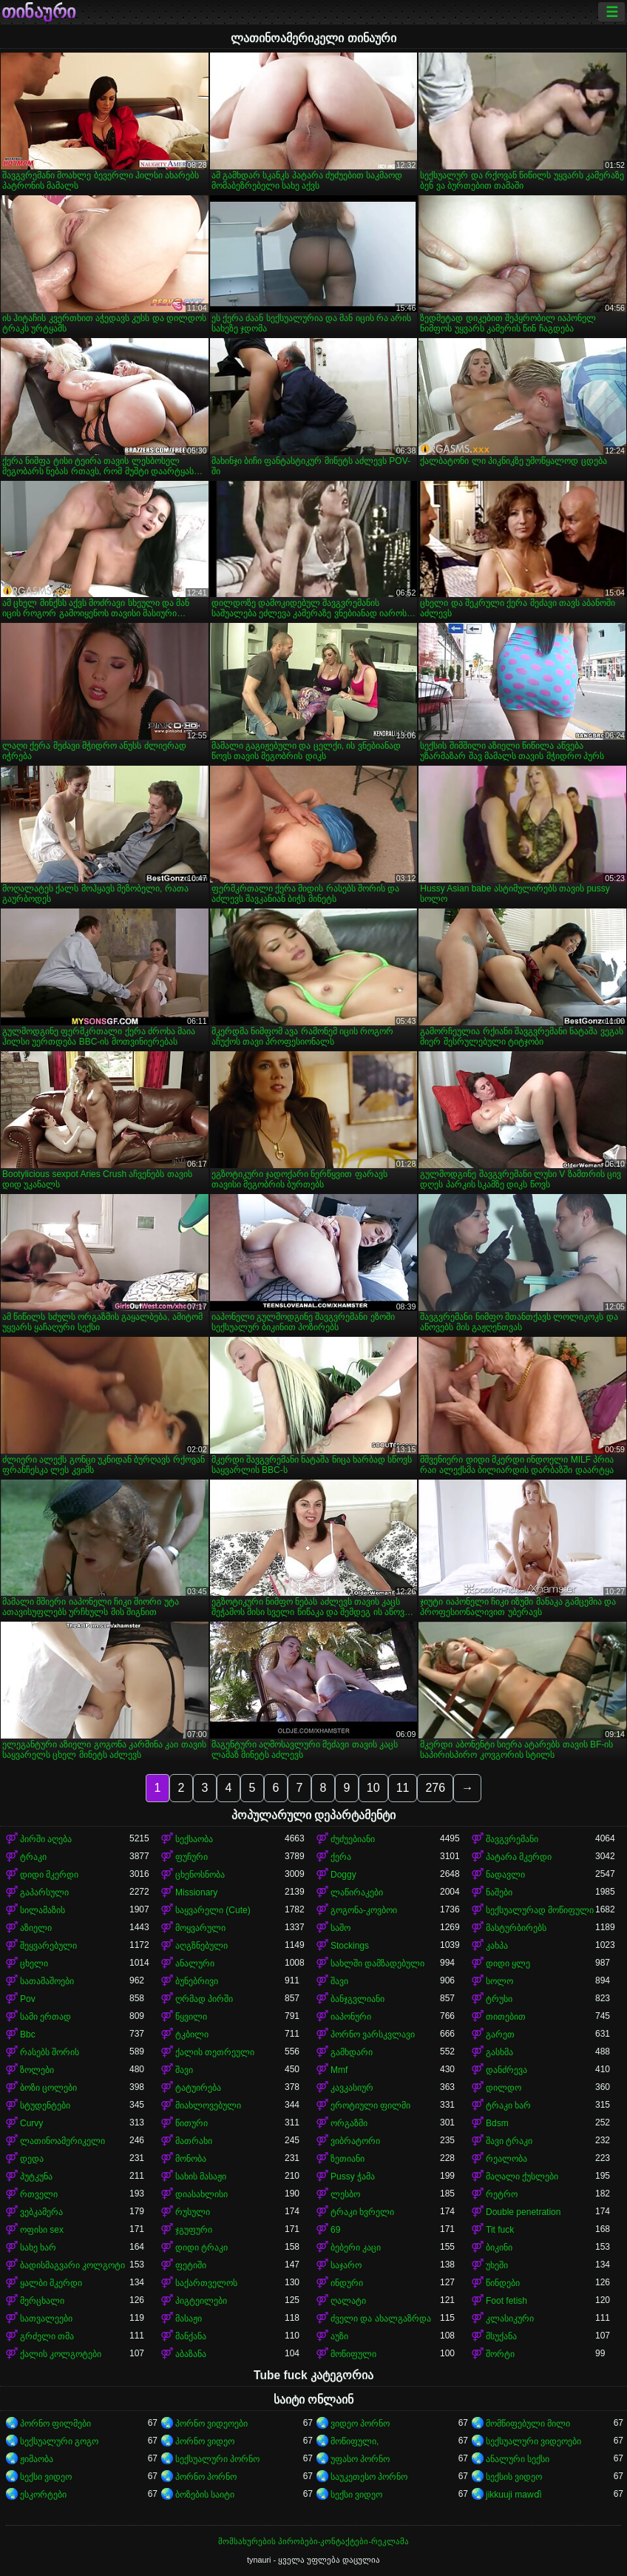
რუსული (192, 2212)
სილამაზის (42, 1910)
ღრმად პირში (204, 1999)
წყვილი (191, 2017)
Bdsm (497, 2123)
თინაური (38, 11)
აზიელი (36, 1928)
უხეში (497, 2265)
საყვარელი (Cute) (213, 1910)
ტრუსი (499, 1999)
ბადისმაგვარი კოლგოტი (72, 2265)
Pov (27, 1999)
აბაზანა (190, 2354)
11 (403, 1787)
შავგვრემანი (512, 1839)
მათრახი (193, 2141)
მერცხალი (42, 2301)
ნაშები (499, 1892)
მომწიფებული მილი (528, 2423)
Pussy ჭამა (353, 2176)
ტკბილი (192, 2034)
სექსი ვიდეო (46, 2477)
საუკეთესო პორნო (369, 2477)
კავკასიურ (352, 2088)
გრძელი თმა (47, 2336)
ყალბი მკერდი (51, 2283)
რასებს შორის (49, 2052)
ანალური (194, 1963)
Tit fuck (500, 2230)
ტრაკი (33, 1857)
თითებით (506, 2017)
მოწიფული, (355, 2441)
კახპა (497, 1946)
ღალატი (348, 2301)
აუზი (339, 2336)
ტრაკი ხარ (508, 2105)
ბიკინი (499, 2247)
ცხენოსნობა (200, 1874)
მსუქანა (501, 2336)
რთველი (39, 2194)
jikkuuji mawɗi (513, 2494)
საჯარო (346, 2265)
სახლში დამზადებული (377, 1963)
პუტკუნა (36, 2176)
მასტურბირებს (516, 1928)
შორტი (500, 2354)
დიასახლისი (201, 2194)
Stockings (350, 1946)
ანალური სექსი (517, 2459)
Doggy (343, 1874)
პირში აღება (46, 1839)
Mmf (339, 2070)
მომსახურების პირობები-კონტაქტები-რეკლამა (313, 2541)
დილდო (503, 2088)
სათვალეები (46, 2318)
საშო (340, 1928)
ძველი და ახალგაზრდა (381, 2318)
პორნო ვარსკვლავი (373, 2034)
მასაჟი (188, 2318)
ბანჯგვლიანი (357, 1999)
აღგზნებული (201, 1946)
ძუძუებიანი (353, 1839)
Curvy (31, 2123)
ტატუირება (198, 2088)
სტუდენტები (45, 2105)
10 (373, 1787)
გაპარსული (44, 1892)
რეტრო (502, 2194)
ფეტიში (190, 2265)
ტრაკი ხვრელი (362, 2212)
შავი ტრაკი (509, 2141)
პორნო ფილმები (55, 2423)
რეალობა (506, 2159)
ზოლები (37, 2070)
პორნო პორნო (206, 2477)
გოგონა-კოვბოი (364, 1910)
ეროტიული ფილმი (370, 2105)
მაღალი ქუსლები (522, 2176)
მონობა (190, 2159)
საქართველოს (206, 2283)
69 (335, 2230)
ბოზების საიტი (204, 2494)
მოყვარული (200, 1928)
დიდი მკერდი (49, 1874)
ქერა (341, 1857)
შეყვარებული (48, 1946)
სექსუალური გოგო (59, 2441)
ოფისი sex (42, 2230)
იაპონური (351, 2017)
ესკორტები (43, 2494)
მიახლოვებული (208, 2105)
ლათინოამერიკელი (62, 2141)
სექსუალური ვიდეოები (533, 2441)
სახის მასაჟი (200, 2176)
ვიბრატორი (355, 2141)
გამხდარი (352, 2052)
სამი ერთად (45, 2017)
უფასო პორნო (360, 2459)
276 (435, 1787)
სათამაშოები (47, 1981)
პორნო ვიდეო (204, 2441)
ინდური (347, 2283)
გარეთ (500, 2034)
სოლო (499, 1981)
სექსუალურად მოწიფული (540, 1910)
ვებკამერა (41, 2212)
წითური (191, 2123)
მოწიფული (353, 2354)
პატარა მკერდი (519, 1857)
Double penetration (523, 2212)
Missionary (196, 1892)
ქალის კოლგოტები (60, 2354)
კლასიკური (510, 2318)
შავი (339, 1981)
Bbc (27, 2034)
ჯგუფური (193, 2230)
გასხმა (499, 2052)
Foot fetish (506, 2301)
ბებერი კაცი (356, 2247)
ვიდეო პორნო (360, 2423)
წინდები (503, 2283)
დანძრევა (506, 2070)
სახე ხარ (38, 2247)
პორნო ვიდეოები (211, 2423)
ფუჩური (191, 1857)
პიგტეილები (201, 2301)
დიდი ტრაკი (201, 2247)
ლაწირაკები (357, 1892)
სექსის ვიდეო (514, 2477)
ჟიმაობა (36, 2459)
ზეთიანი (348, 2159)
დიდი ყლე (508, 1963)
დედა (32, 2159)
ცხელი (34, 1963)
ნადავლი (505, 1874)
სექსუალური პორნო (217, 2459)
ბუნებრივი (196, 1981)
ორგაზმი (349, 2123)
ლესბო (345, 2194)
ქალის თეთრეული (214, 2052)
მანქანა (190, 2336)
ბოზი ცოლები (48, 2088)
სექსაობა (194, 1839)
